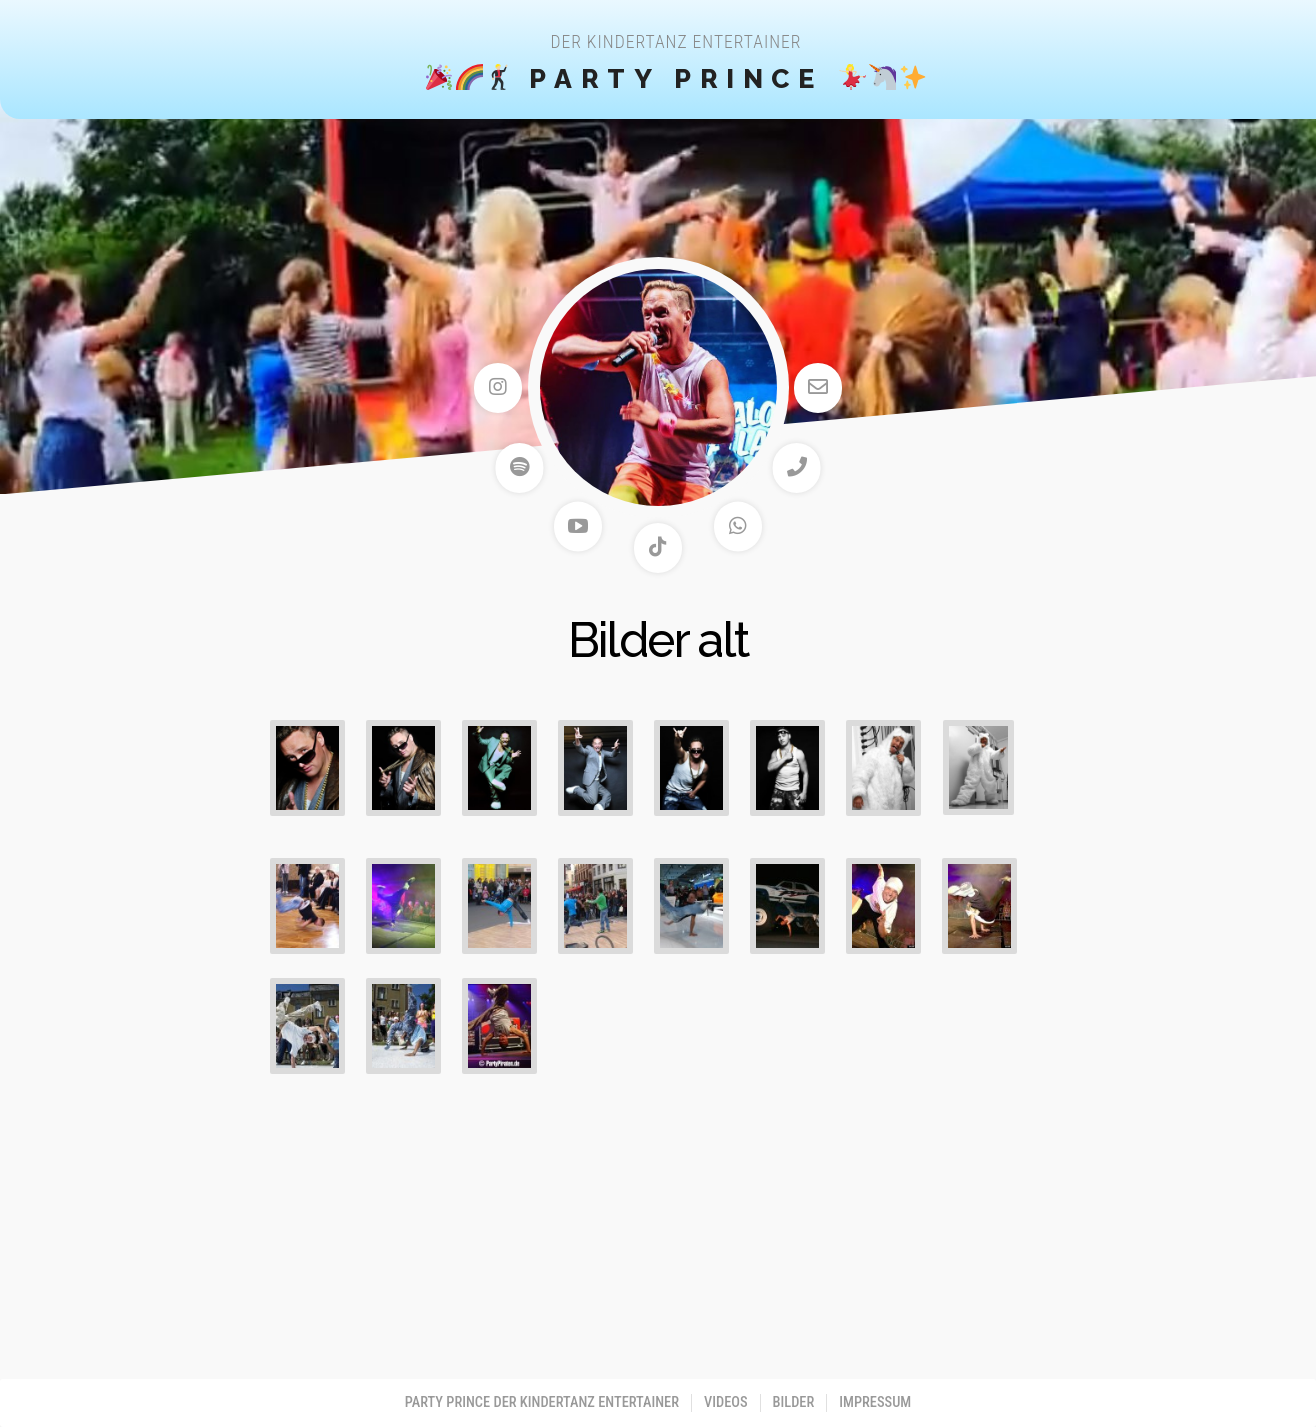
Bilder (794, 1402)
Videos (726, 1402)
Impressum (875, 1402)
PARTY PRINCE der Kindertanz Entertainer (542, 1402)
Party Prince (676, 78)
